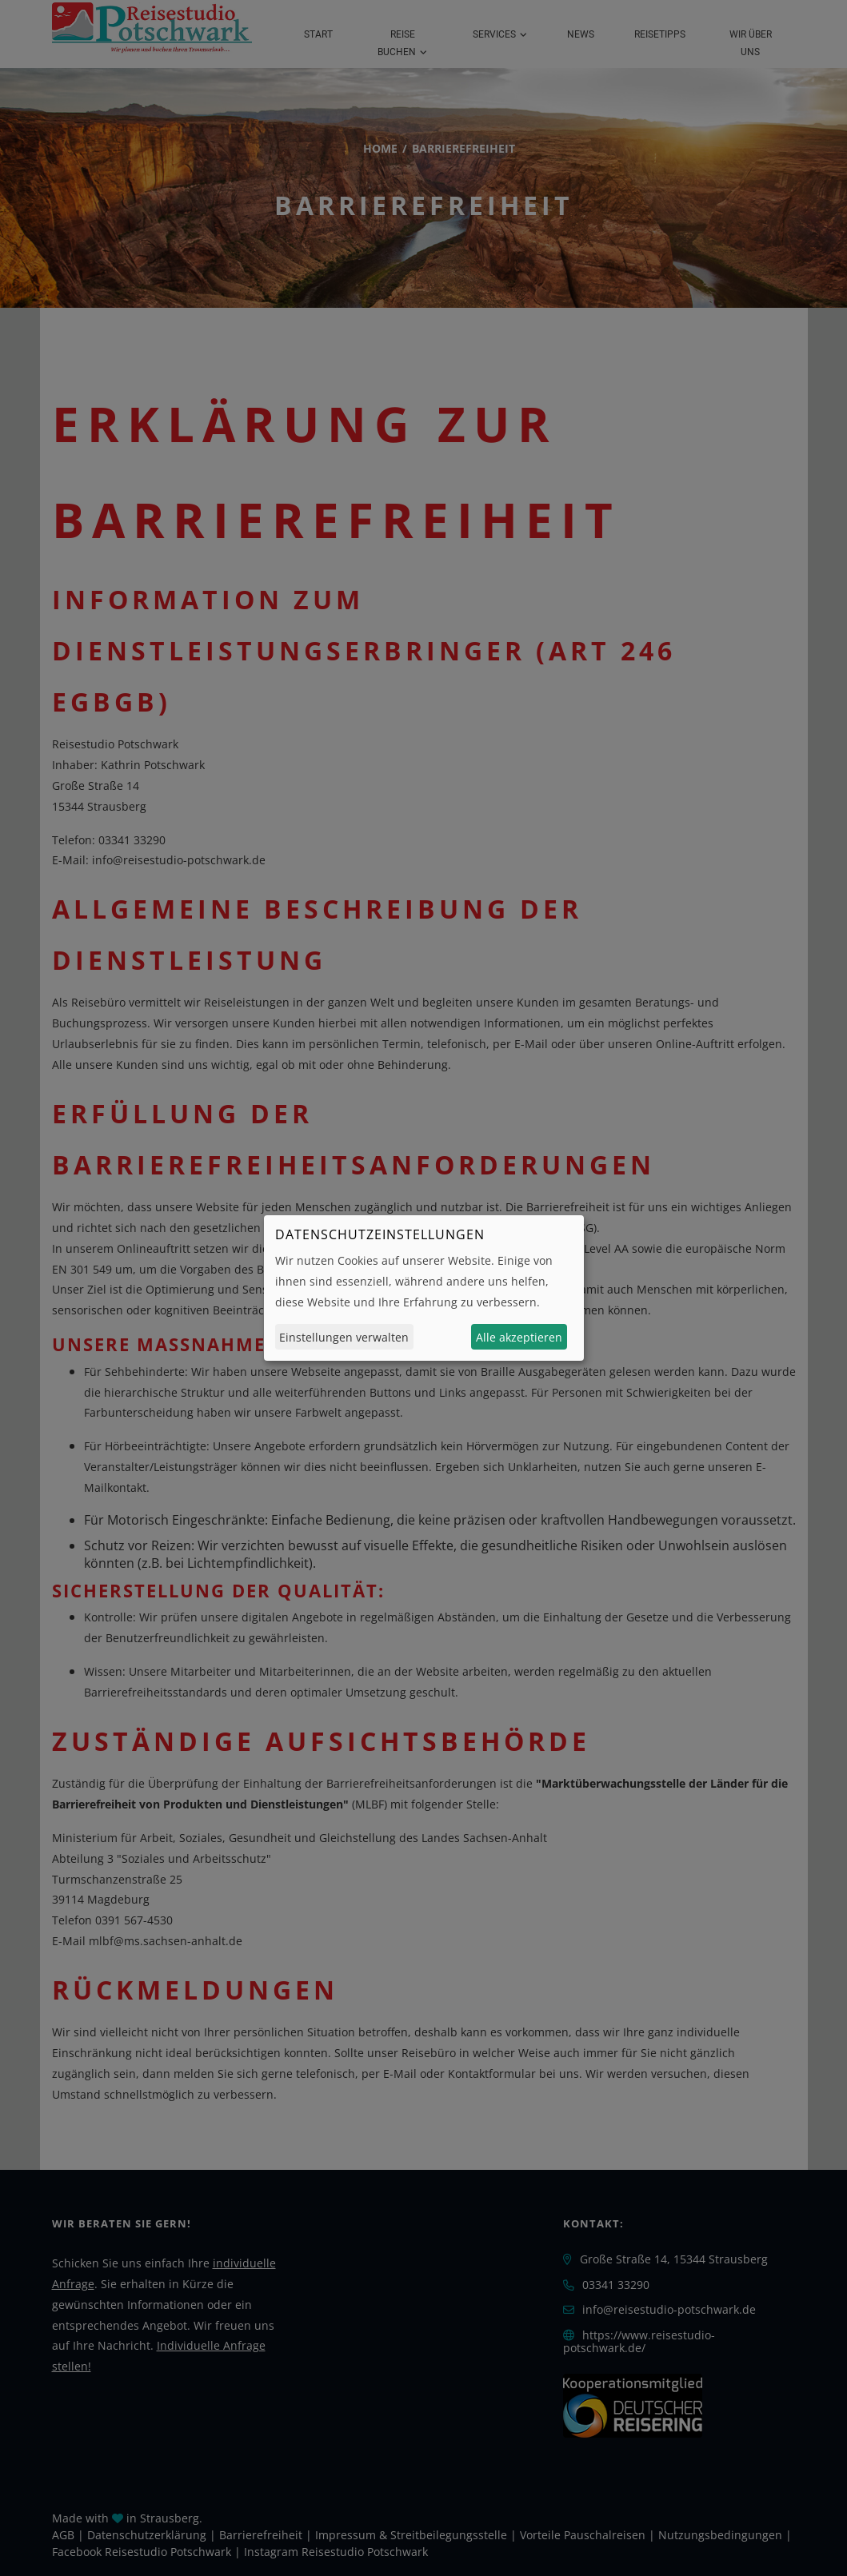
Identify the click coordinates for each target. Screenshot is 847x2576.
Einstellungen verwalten (344, 1337)
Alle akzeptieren (519, 1337)
